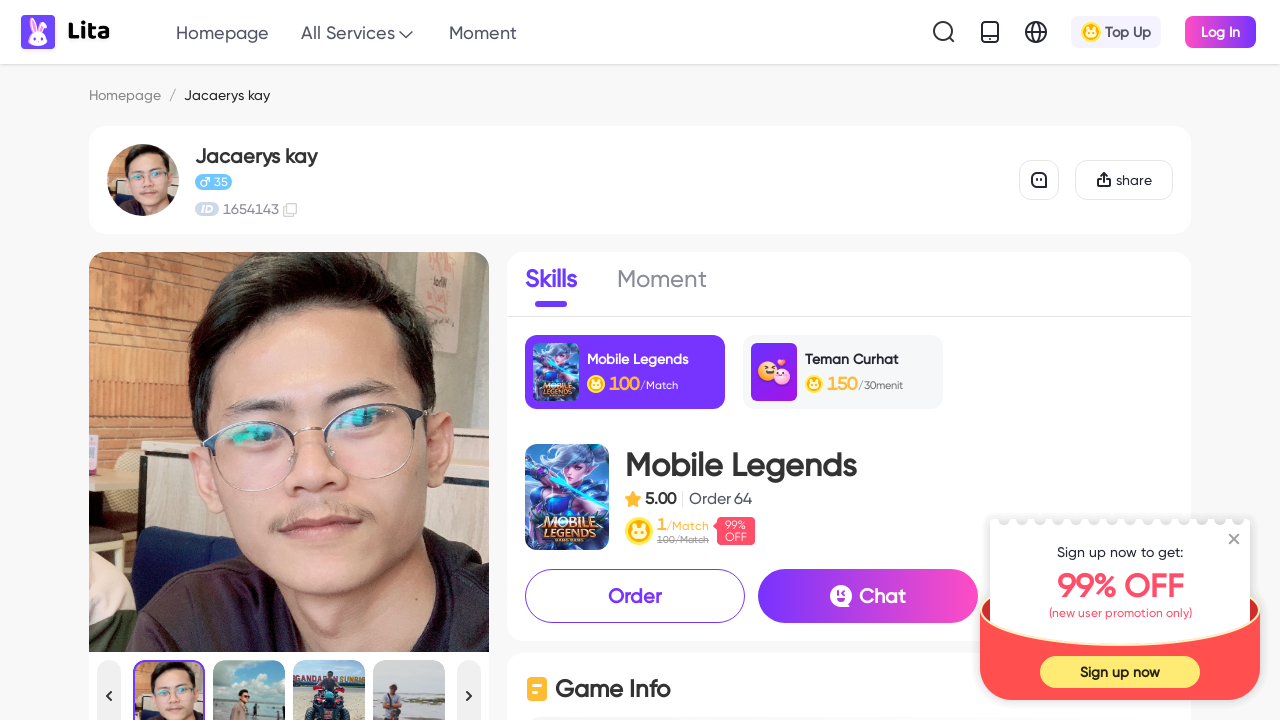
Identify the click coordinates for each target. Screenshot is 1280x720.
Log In (1220, 32)
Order (635, 596)
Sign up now (1120, 672)
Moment (483, 32)
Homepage (222, 32)
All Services (359, 34)
